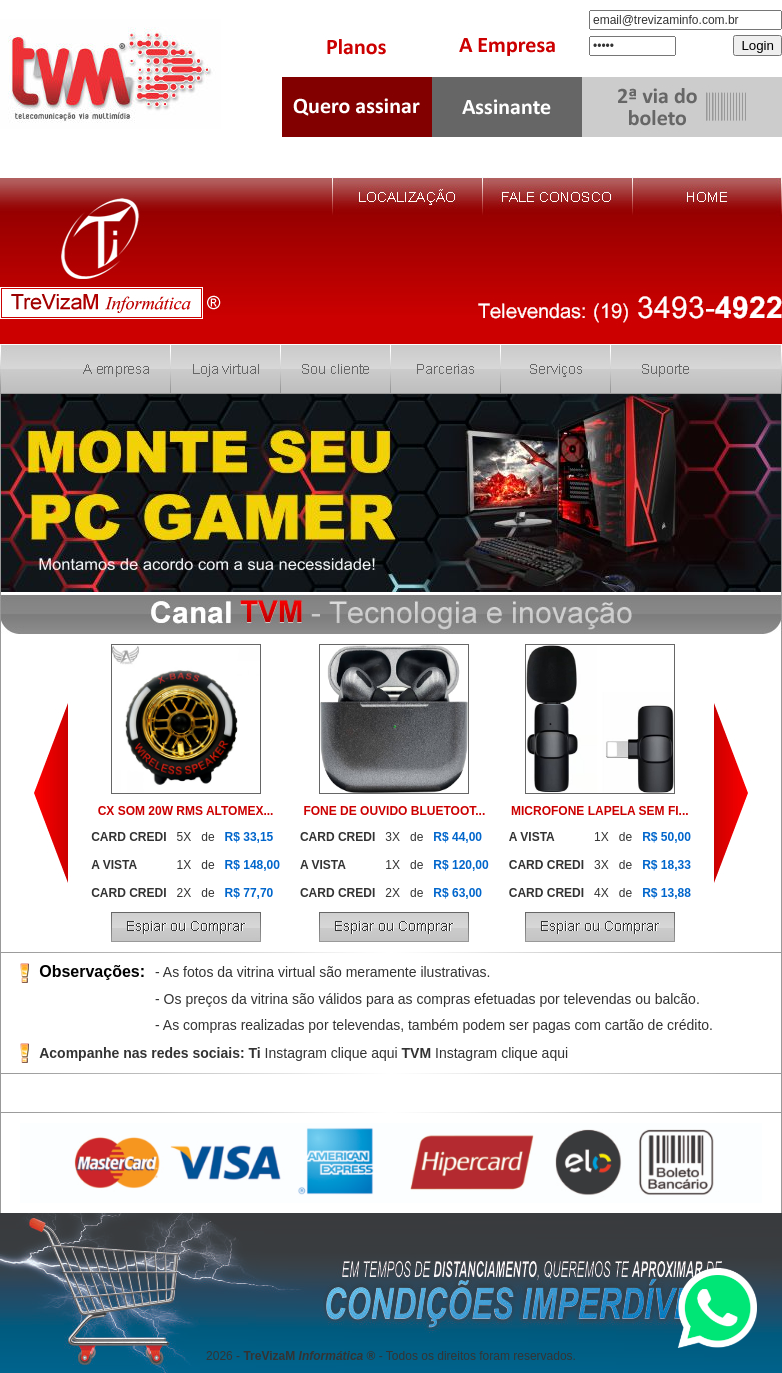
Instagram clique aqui (331, 1053)
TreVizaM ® (309, 1356)
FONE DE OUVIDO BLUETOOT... (394, 811)
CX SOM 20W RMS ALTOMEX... (186, 811)
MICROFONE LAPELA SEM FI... (600, 811)
